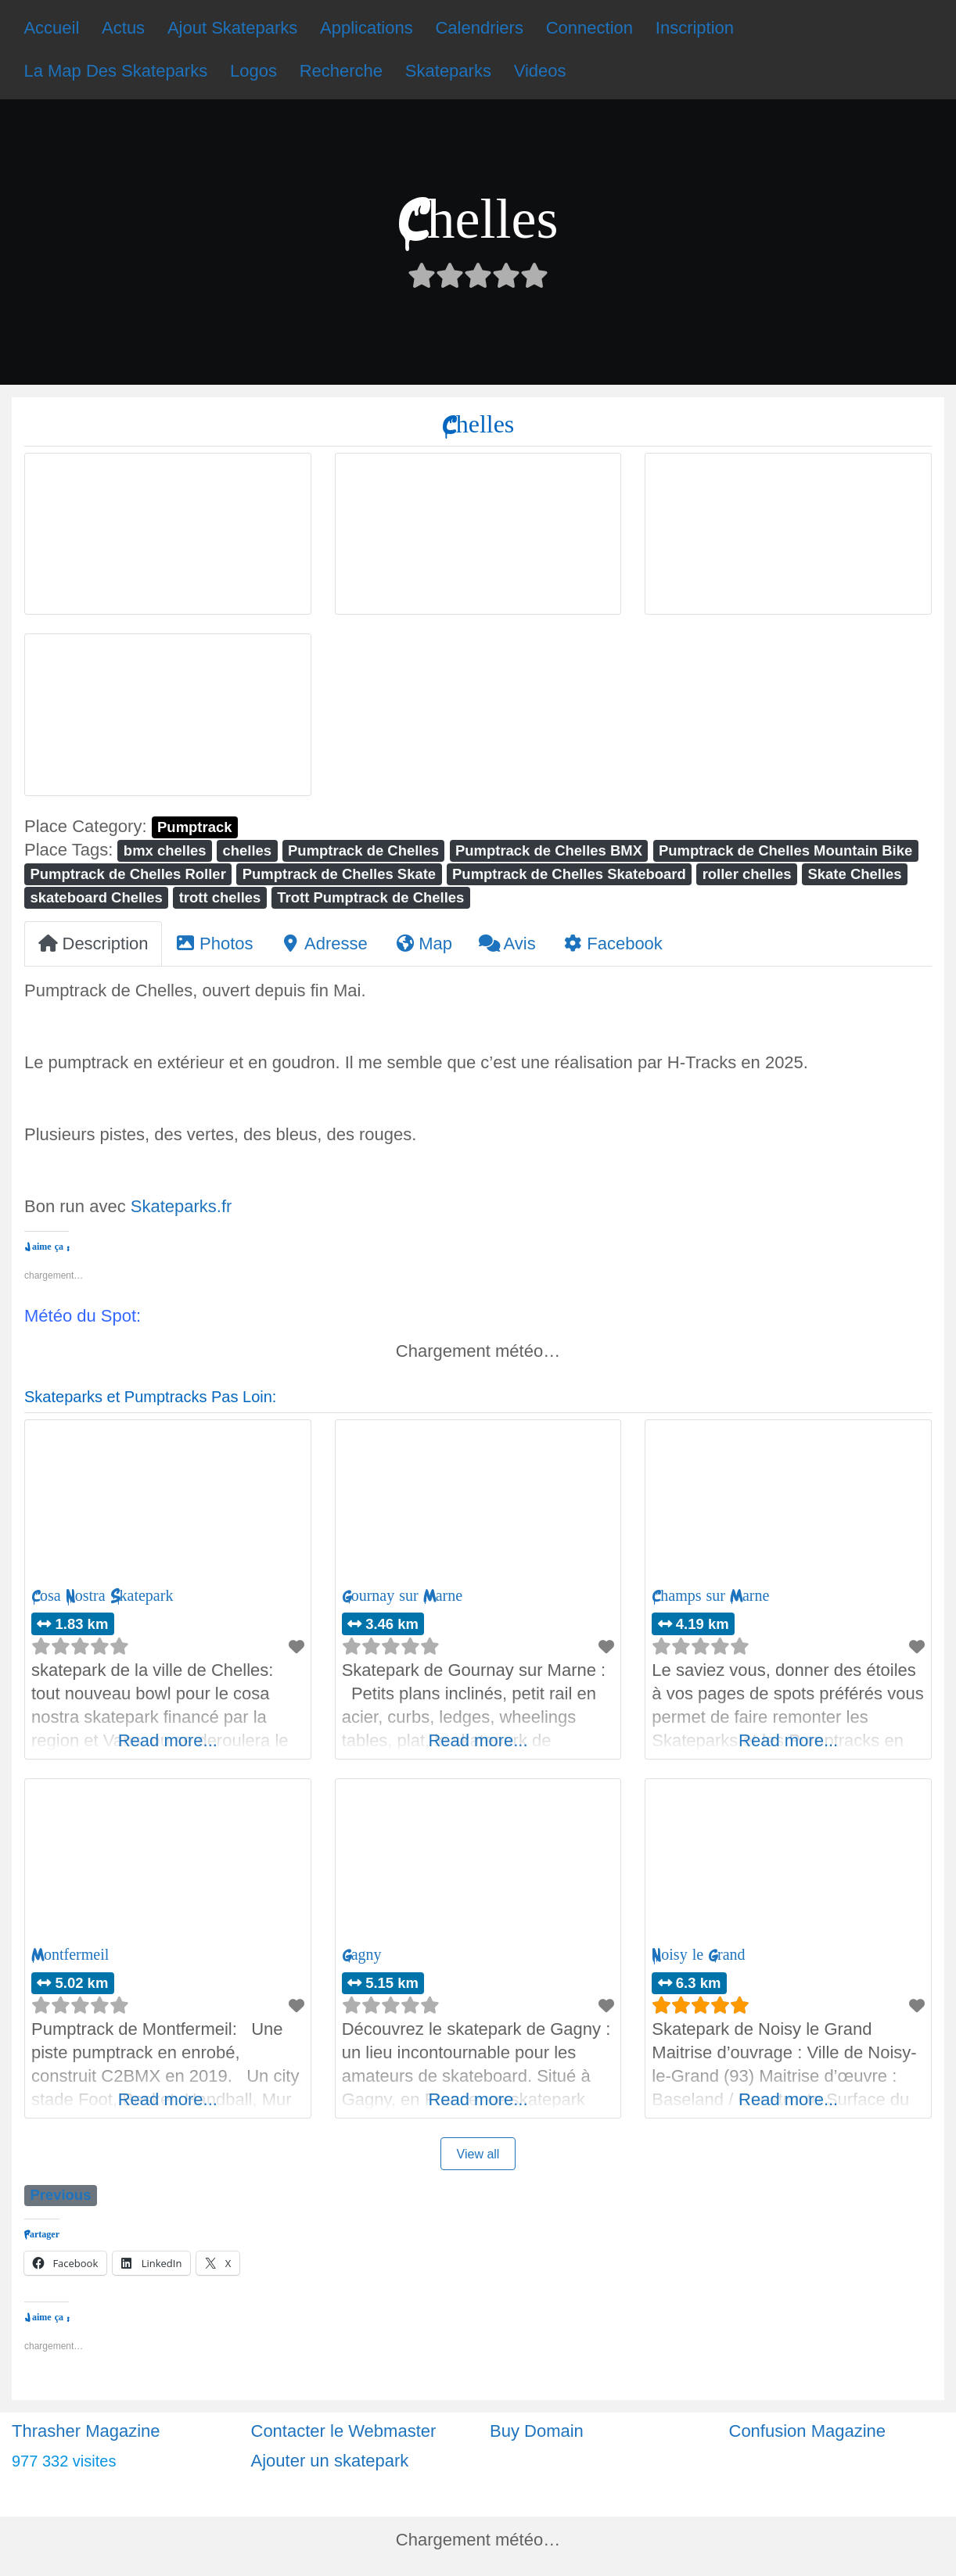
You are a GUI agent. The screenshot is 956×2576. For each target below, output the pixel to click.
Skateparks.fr (181, 1206)
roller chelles (747, 874)
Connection (589, 28)
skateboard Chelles (96, 897)
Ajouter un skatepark (330, 2460)
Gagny (362, 1954)
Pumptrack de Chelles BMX (548, 850)
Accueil (51, 28)
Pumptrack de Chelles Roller (127, 874)
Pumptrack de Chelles (363, 850)
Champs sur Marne (710, 1596)
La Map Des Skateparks (115, 71)
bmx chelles (165, 850)
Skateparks (448, 71)
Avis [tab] (507, 943)
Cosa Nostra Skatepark (102, 1596)
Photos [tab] (214, 943)
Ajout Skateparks (232, 28)
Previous (60, 2195)
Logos (253, 71)
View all (478, 2154)
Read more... (167, 1740)
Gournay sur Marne (402, 1596)
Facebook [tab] (612, 943)
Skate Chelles (854, 874)
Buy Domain (537, 2431)
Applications (366, 28)
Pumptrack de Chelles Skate (339, 874)
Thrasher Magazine (86, 2431)
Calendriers (479, 28)
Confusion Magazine (807, 2431)
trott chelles (220, 897)
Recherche (341, 71)
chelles (247, 850)
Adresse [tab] (324, 943)
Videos (540, 71)
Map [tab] (423, 943)
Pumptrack (194, 827)
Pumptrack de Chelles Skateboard (569, 874)
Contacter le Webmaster (344, 2431)
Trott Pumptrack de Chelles (370, 897)
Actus (123, 28)
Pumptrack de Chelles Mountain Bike (785, 850)
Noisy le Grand (698, 1954)
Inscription (695, 28)
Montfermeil (70, 1954)
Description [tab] (93, 943)
